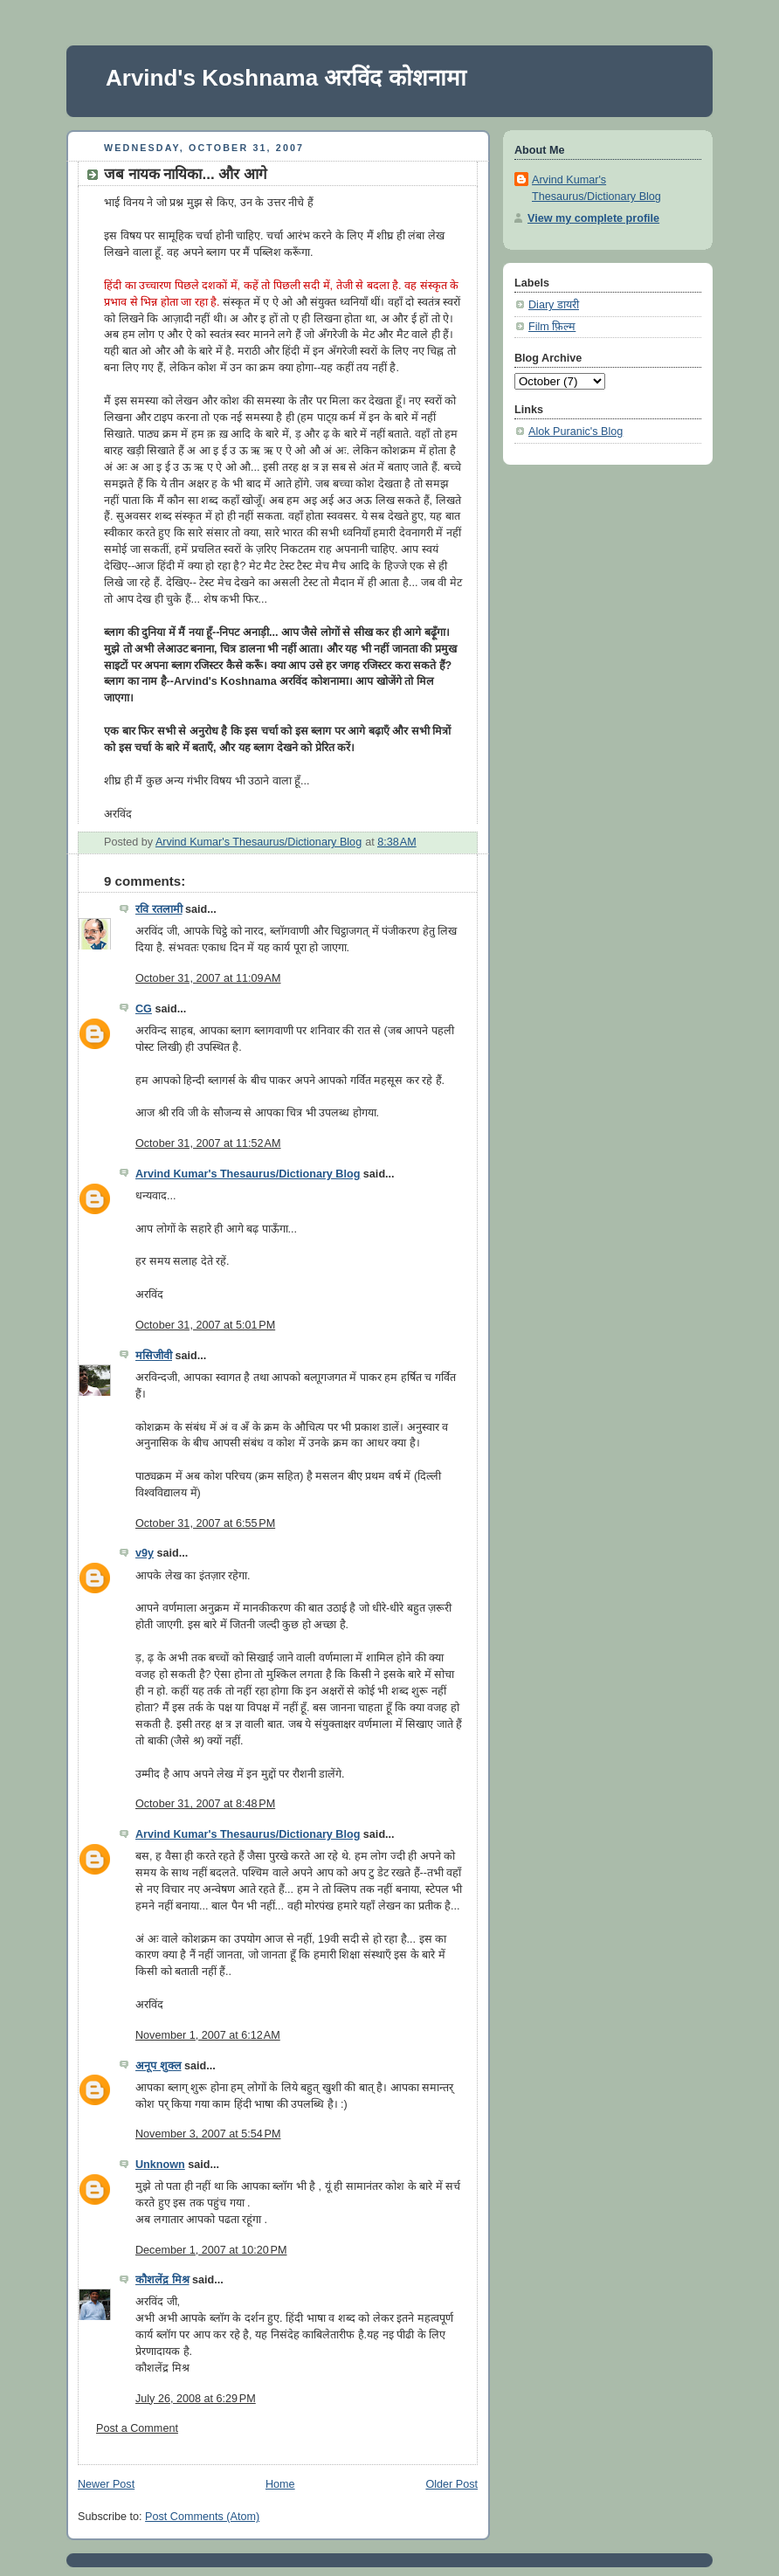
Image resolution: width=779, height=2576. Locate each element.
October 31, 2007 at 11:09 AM (208, 978)
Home (280, 2484)
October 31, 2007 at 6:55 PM (205, 1523)
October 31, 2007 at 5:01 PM (205, 1325)
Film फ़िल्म (552, 327)
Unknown (160, 2164)
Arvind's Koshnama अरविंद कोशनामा (286, 78)
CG (143, 1009)
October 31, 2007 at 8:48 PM (205, 1804)
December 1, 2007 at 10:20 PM (210, 2250)
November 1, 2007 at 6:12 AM (207, 2035)
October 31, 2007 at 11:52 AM (208, 1143)
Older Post (451, 2484)
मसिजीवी (153, 1356)
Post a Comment (137, 2428)
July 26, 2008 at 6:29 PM (195, 2399)
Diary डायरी (553, 305)
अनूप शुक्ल (158, 2066)
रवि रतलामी (159, 909)
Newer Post (106, 2484)
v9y (144, 1553)
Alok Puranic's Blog (575, 431)
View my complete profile (593, 218)
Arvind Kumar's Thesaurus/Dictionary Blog (247, 1174)
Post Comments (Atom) (202, 2516)
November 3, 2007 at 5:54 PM (207, 2134)
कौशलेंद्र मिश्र (162, 2280)
